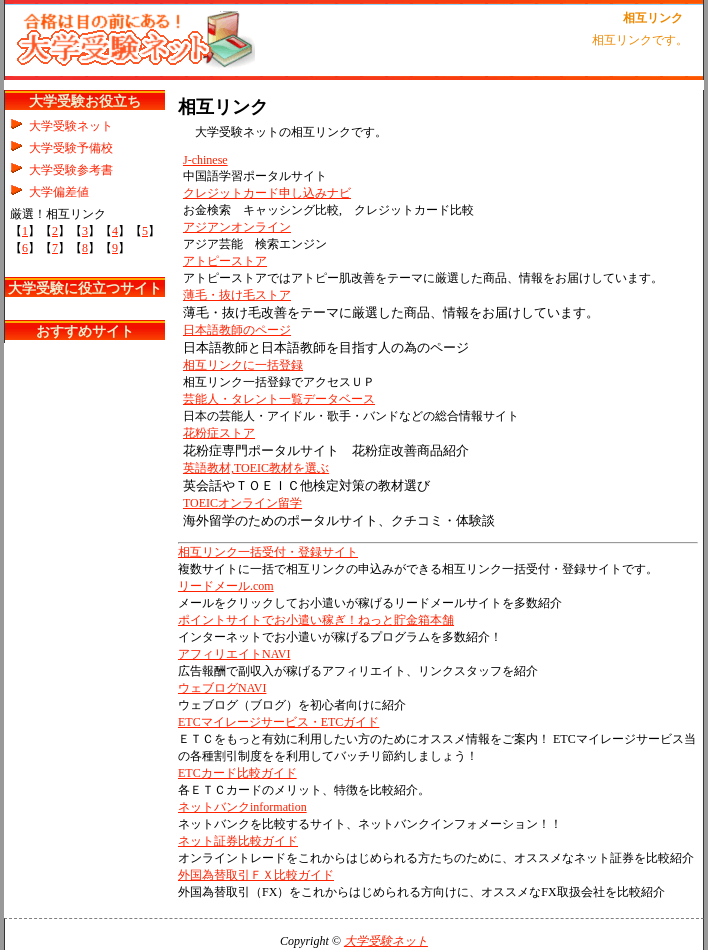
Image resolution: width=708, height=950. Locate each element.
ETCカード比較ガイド (237, 773)
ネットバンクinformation (242, 807)
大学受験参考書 (71, 170)
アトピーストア (225, 261)
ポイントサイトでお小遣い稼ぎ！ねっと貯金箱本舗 (316, 620)
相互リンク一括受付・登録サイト (268, 552)
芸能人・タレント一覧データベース (279, 399)
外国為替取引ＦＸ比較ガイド (256, 875)
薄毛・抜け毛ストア (237, 295)
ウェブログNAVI (222, 688)
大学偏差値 (59, 192)
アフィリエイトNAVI (234, 654)
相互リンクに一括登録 (243, 365)
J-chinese (205, 160)
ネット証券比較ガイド (238, 841)
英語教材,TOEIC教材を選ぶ (256, 468)
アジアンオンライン (237, 227)
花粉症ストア (219, 433)
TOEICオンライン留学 (242, 503)
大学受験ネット (71, 126)
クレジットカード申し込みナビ (267, 193)
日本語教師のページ (237, 330)
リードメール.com (226, 586)
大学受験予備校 (71, 148)
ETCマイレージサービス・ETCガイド (278, 722)
